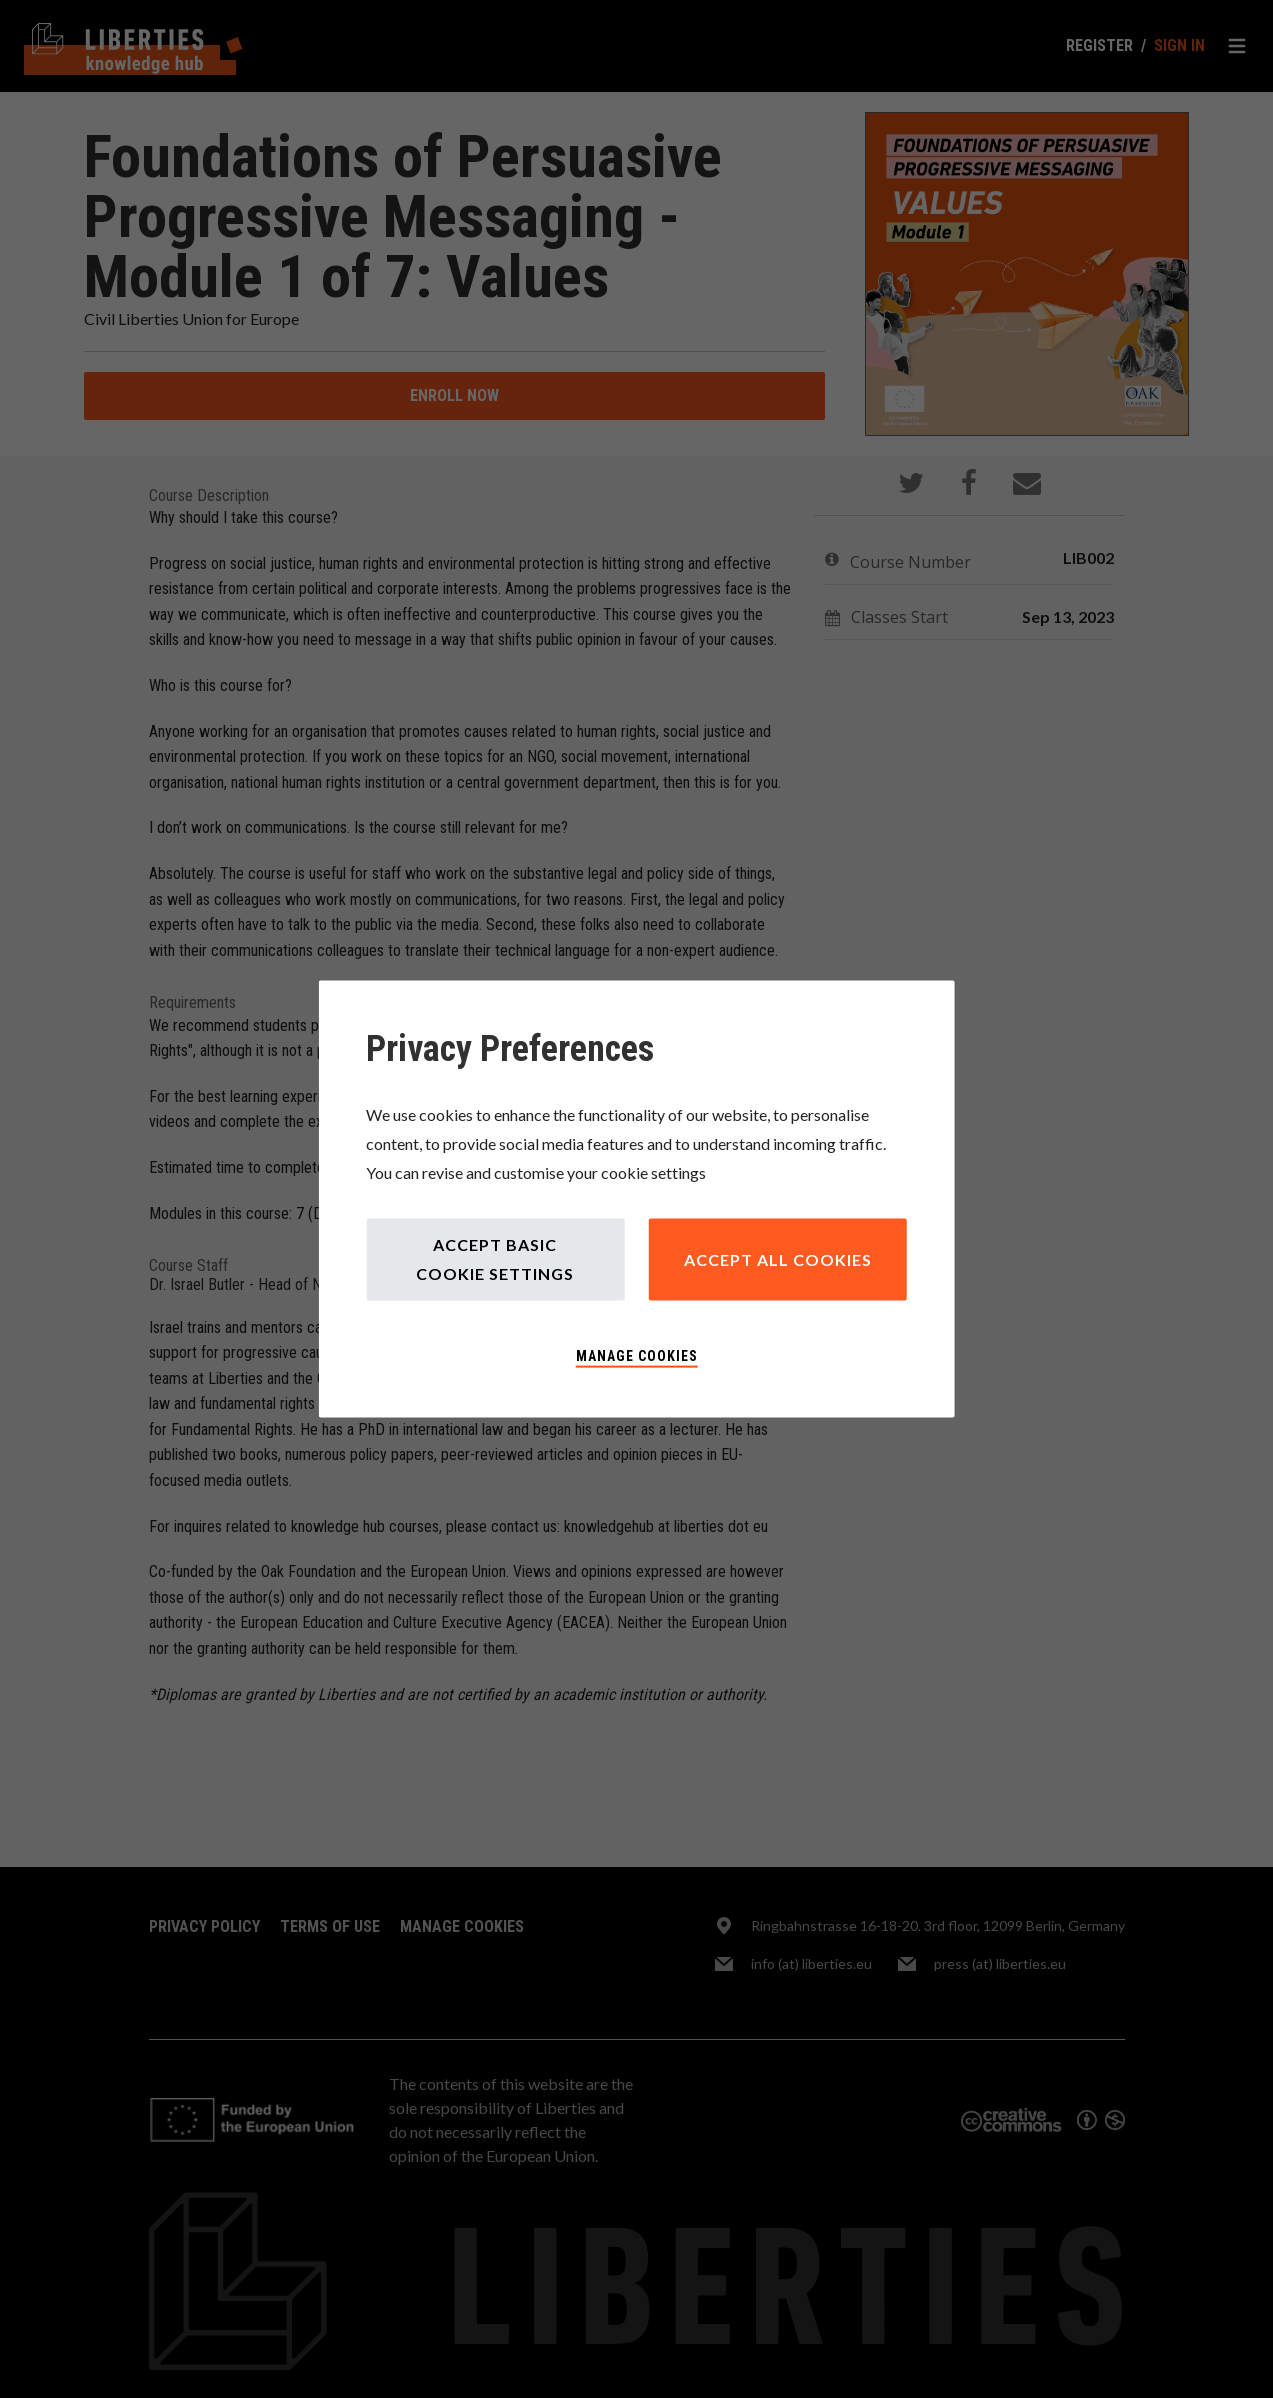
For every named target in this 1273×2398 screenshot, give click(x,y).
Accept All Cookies (778, 1258)
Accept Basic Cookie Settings (495, 1259)
